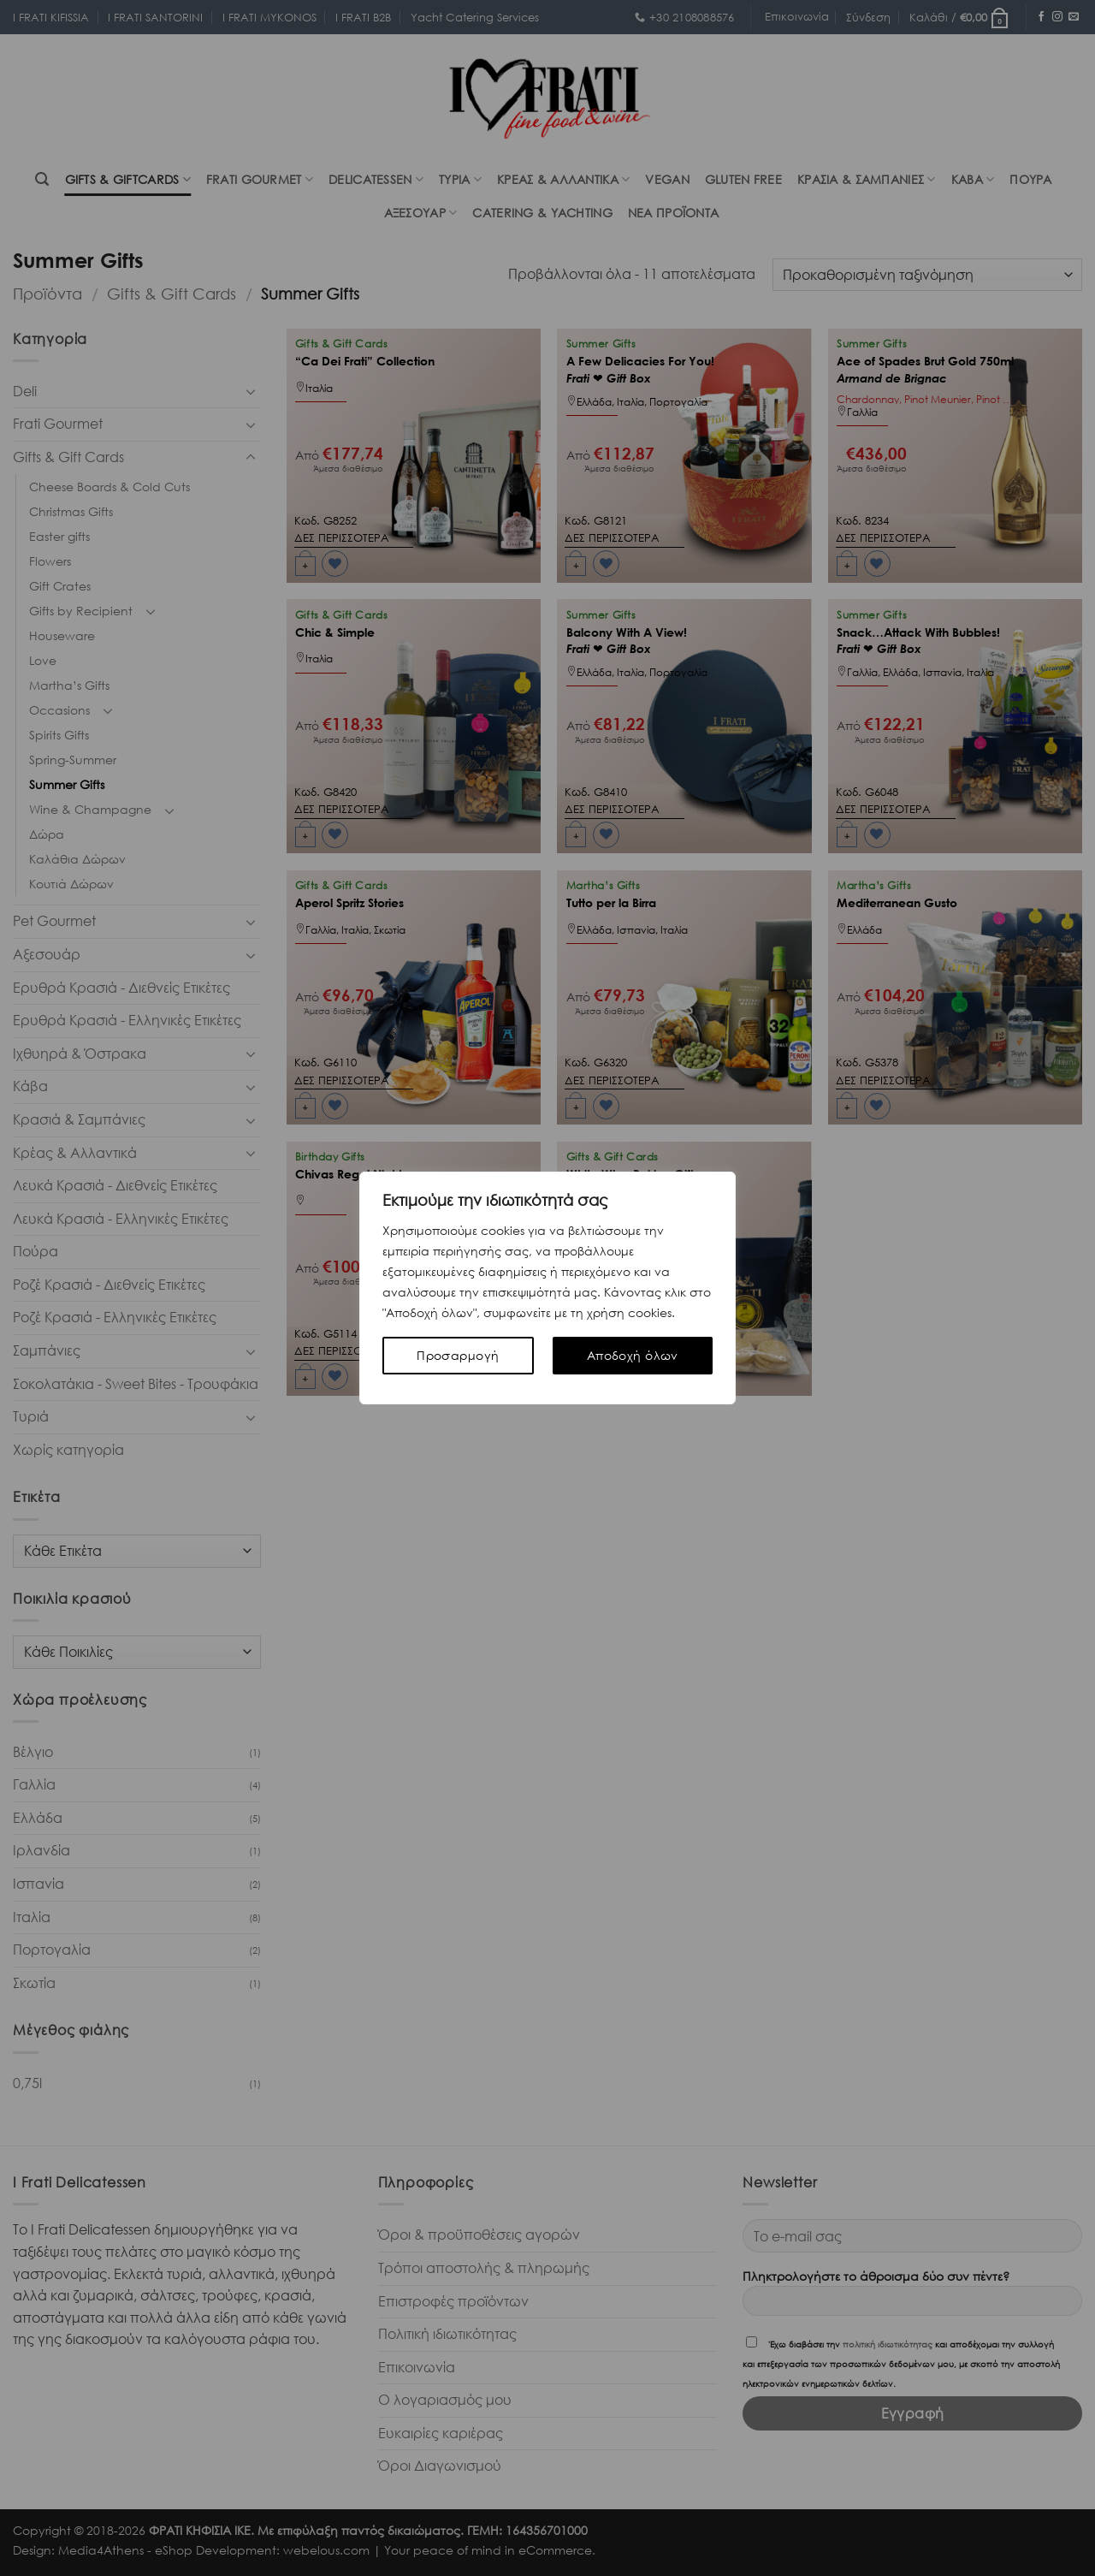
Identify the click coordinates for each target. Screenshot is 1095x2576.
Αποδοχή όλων (632, 1355)
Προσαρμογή (458, 1355)
